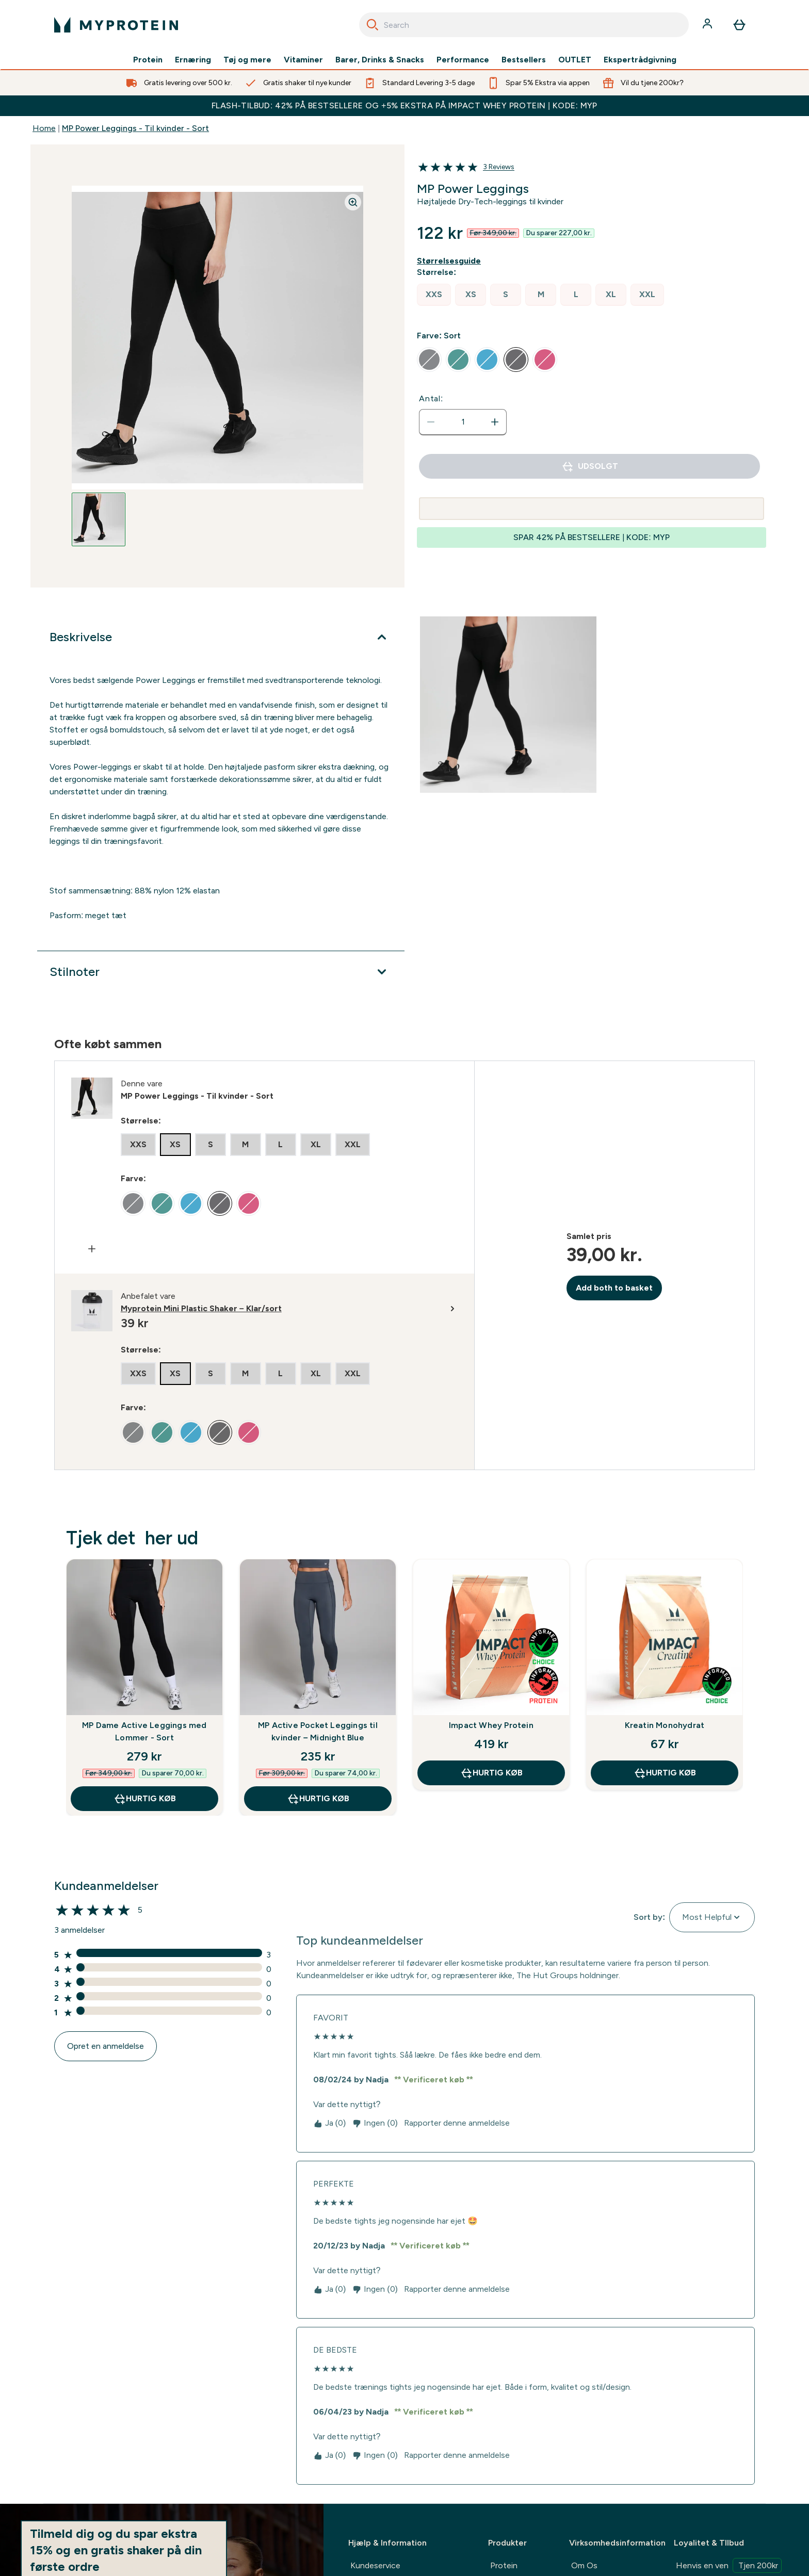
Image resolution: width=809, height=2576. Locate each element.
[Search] (372, 24)
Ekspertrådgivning (640, 60)
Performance (462, 60)
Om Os (584, 2565)
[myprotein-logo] (116, 25)
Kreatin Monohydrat (665, 1725)
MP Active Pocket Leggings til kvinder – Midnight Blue (318, 1731)
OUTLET (574, 60)
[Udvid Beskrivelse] (221, 637)
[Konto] (708, 25)
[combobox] (524, 24)
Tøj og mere (247, 60)
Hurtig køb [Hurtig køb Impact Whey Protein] (491, 1773)
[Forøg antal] (494, 422)
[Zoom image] (353, 202)
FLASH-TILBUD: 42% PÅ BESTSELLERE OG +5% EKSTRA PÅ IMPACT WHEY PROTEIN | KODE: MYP (404, 105)
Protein (148, 60)
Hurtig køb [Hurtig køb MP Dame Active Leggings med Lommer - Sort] (145, 1798)
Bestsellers (523, 60)
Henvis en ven (729, 2565)
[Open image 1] (98, 519)
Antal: (431, 398)
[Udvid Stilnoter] (221, 971)
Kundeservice (375, 2565)
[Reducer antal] (430, 422)
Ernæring (193, 60)
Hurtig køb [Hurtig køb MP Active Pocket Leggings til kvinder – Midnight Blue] (318, 1798)
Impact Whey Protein (491, 1725)
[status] (462, 422)
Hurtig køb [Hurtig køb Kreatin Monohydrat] (665, 1773)
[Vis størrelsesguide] (451, 261)
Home (44, 128)
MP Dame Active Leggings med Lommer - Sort (144, 1731)
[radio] (434, 295)
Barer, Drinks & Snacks (379, 60)
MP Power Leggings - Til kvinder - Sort (135, 128)
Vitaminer (303, 60)
